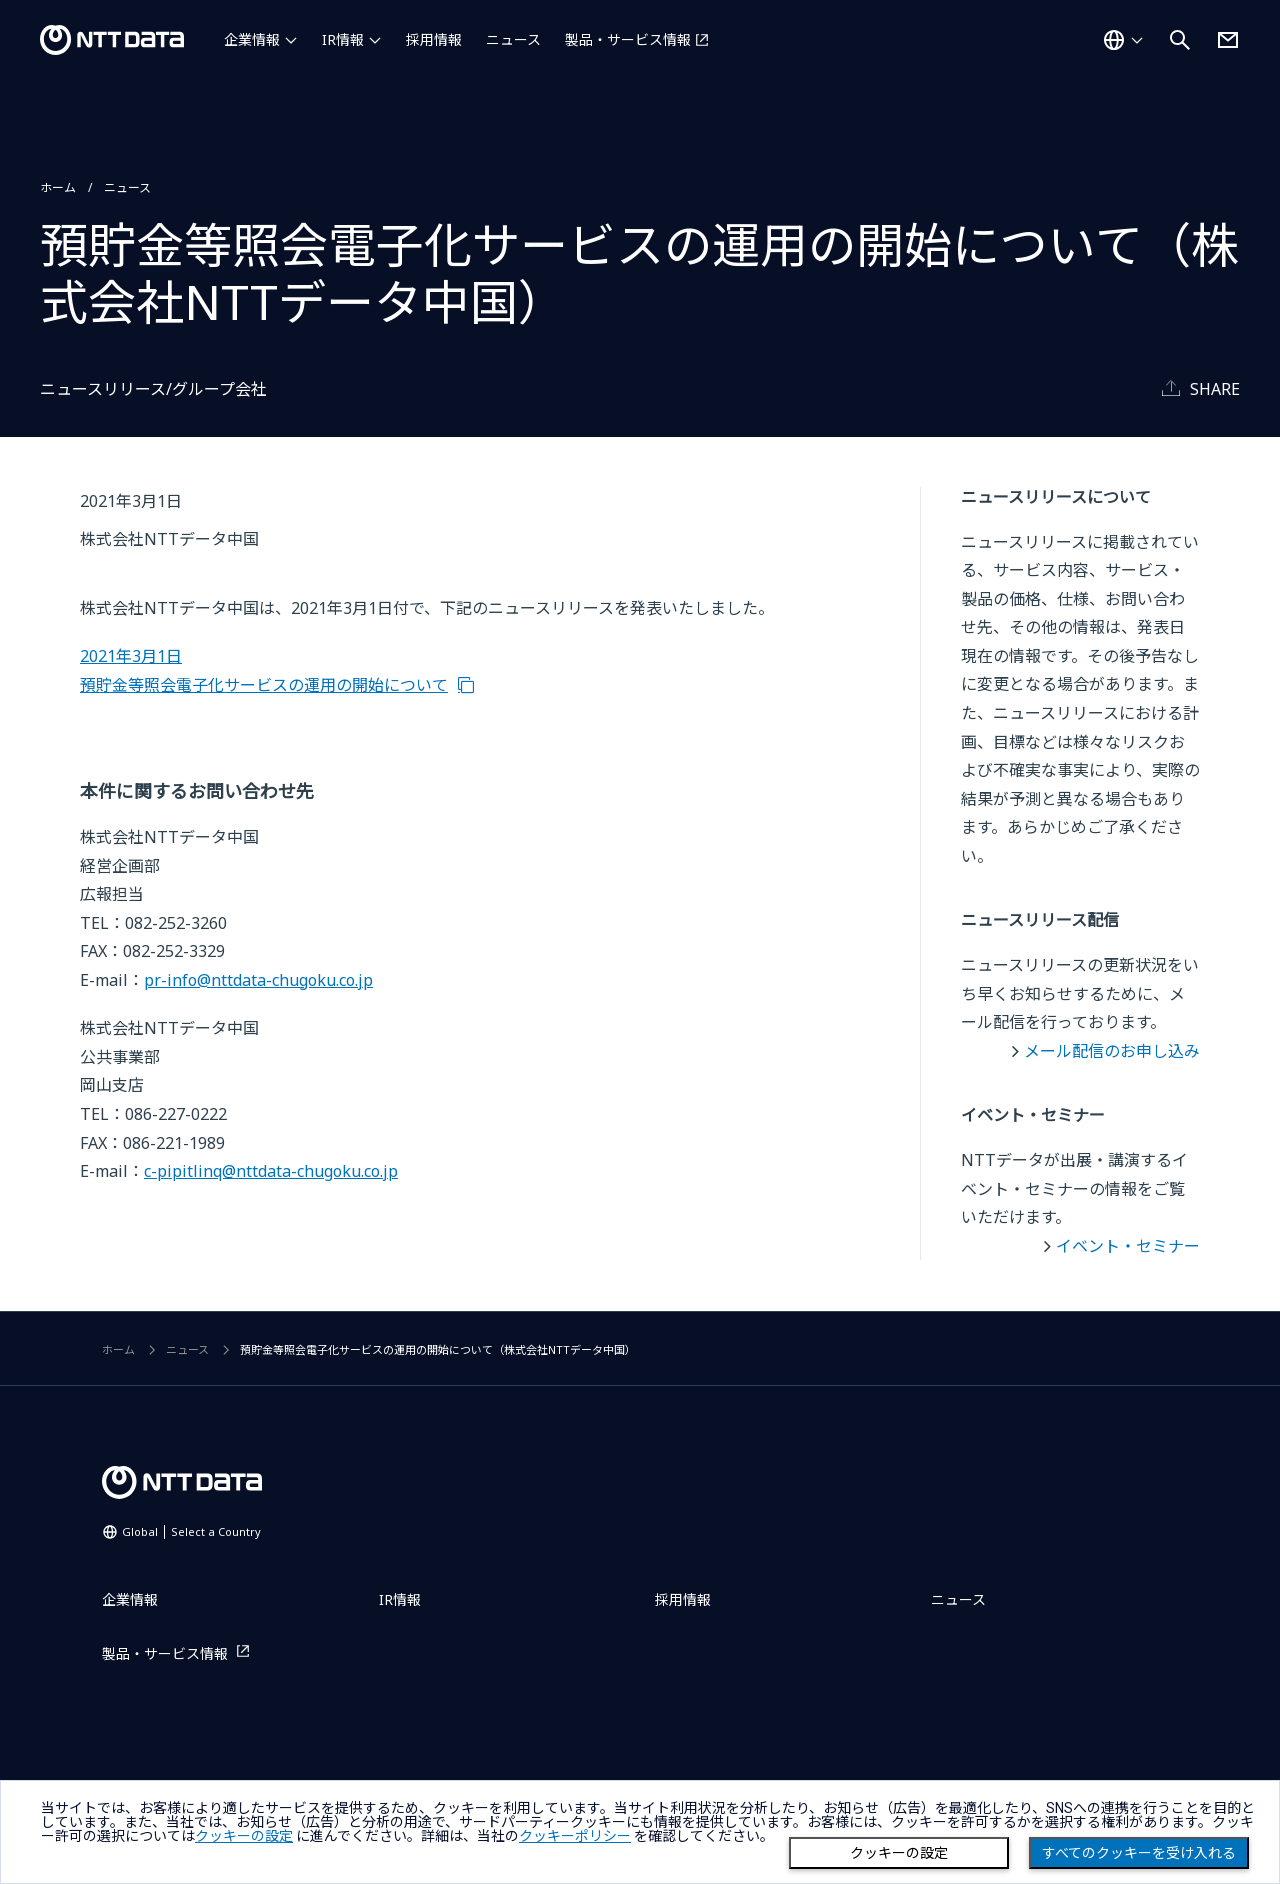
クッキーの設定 (899, 1853)
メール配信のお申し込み (1112, 1051)
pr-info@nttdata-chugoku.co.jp (258, 980)
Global (191, 1531)
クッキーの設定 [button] (244, 1836)
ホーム (58, 187)
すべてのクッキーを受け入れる (1139, 1853)
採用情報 (434, 39)
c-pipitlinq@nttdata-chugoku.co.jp (271, 1171)
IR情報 (343, 39)
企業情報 (252, 39)
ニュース (513, 39)
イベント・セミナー (1128, 1246)
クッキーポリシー (575, 1836)
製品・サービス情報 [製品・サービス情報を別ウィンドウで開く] (628, 39)
